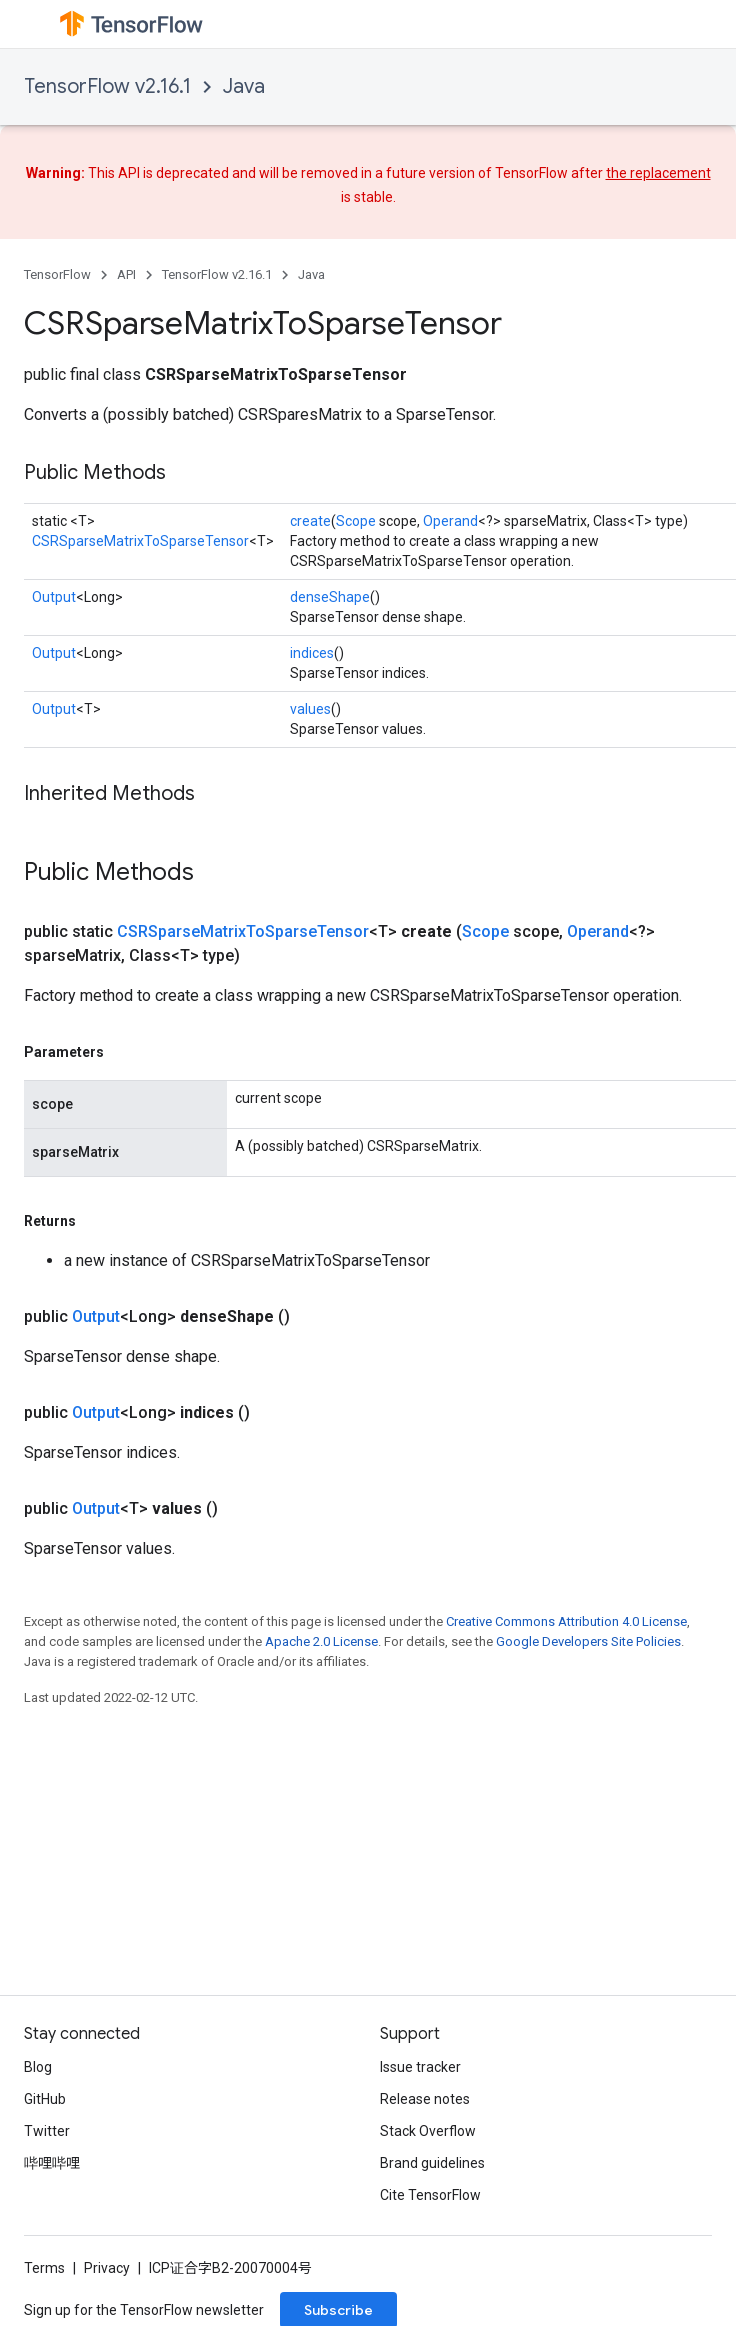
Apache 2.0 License (321, 1641)
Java (244, 86)
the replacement (658, 173)
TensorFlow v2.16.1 (107, 86)
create (310, 521)
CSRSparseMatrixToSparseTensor (140, 541)
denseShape (330, 597)
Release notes (425, 2099)
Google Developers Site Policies (588, 1641)
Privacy (107, 2268)
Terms (44, 2268)
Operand (450, 521)
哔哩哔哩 (52, 2163)
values (310, 709)
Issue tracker (420, 2067)
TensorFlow (57, 274)
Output (54, 597)
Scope (356, 521)
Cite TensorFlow (430, 2195)
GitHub (45, 2099)
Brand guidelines (432, 2163)
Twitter (47, 2131)
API (126, 274)
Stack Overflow (428, 2131)
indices (312, 653)
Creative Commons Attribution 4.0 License (566, 1621)
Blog (38, 2067)
